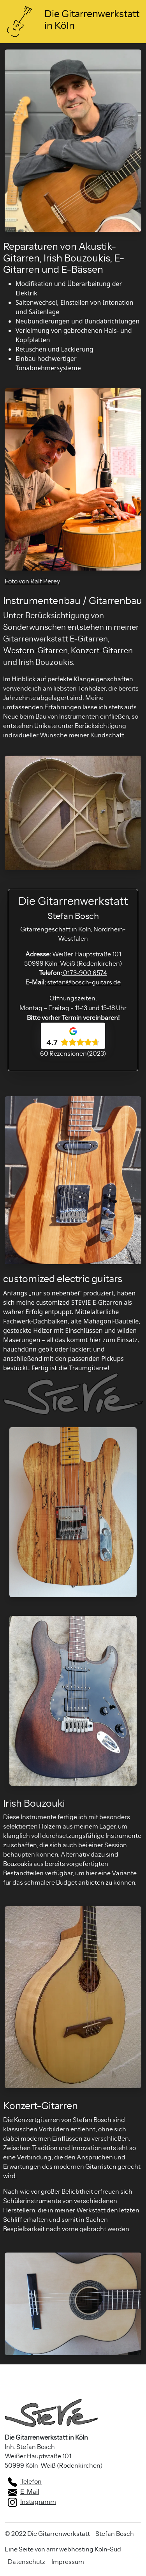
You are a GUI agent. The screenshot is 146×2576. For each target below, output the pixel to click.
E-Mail (23, 2492)
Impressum (67, 2562)
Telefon (25, 2482)
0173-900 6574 (84, 973)
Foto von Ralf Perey (32, 581)
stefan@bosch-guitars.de (83, 982)
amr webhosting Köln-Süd (83, 2549)
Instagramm (32, 2502)
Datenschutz (26, 2562)
